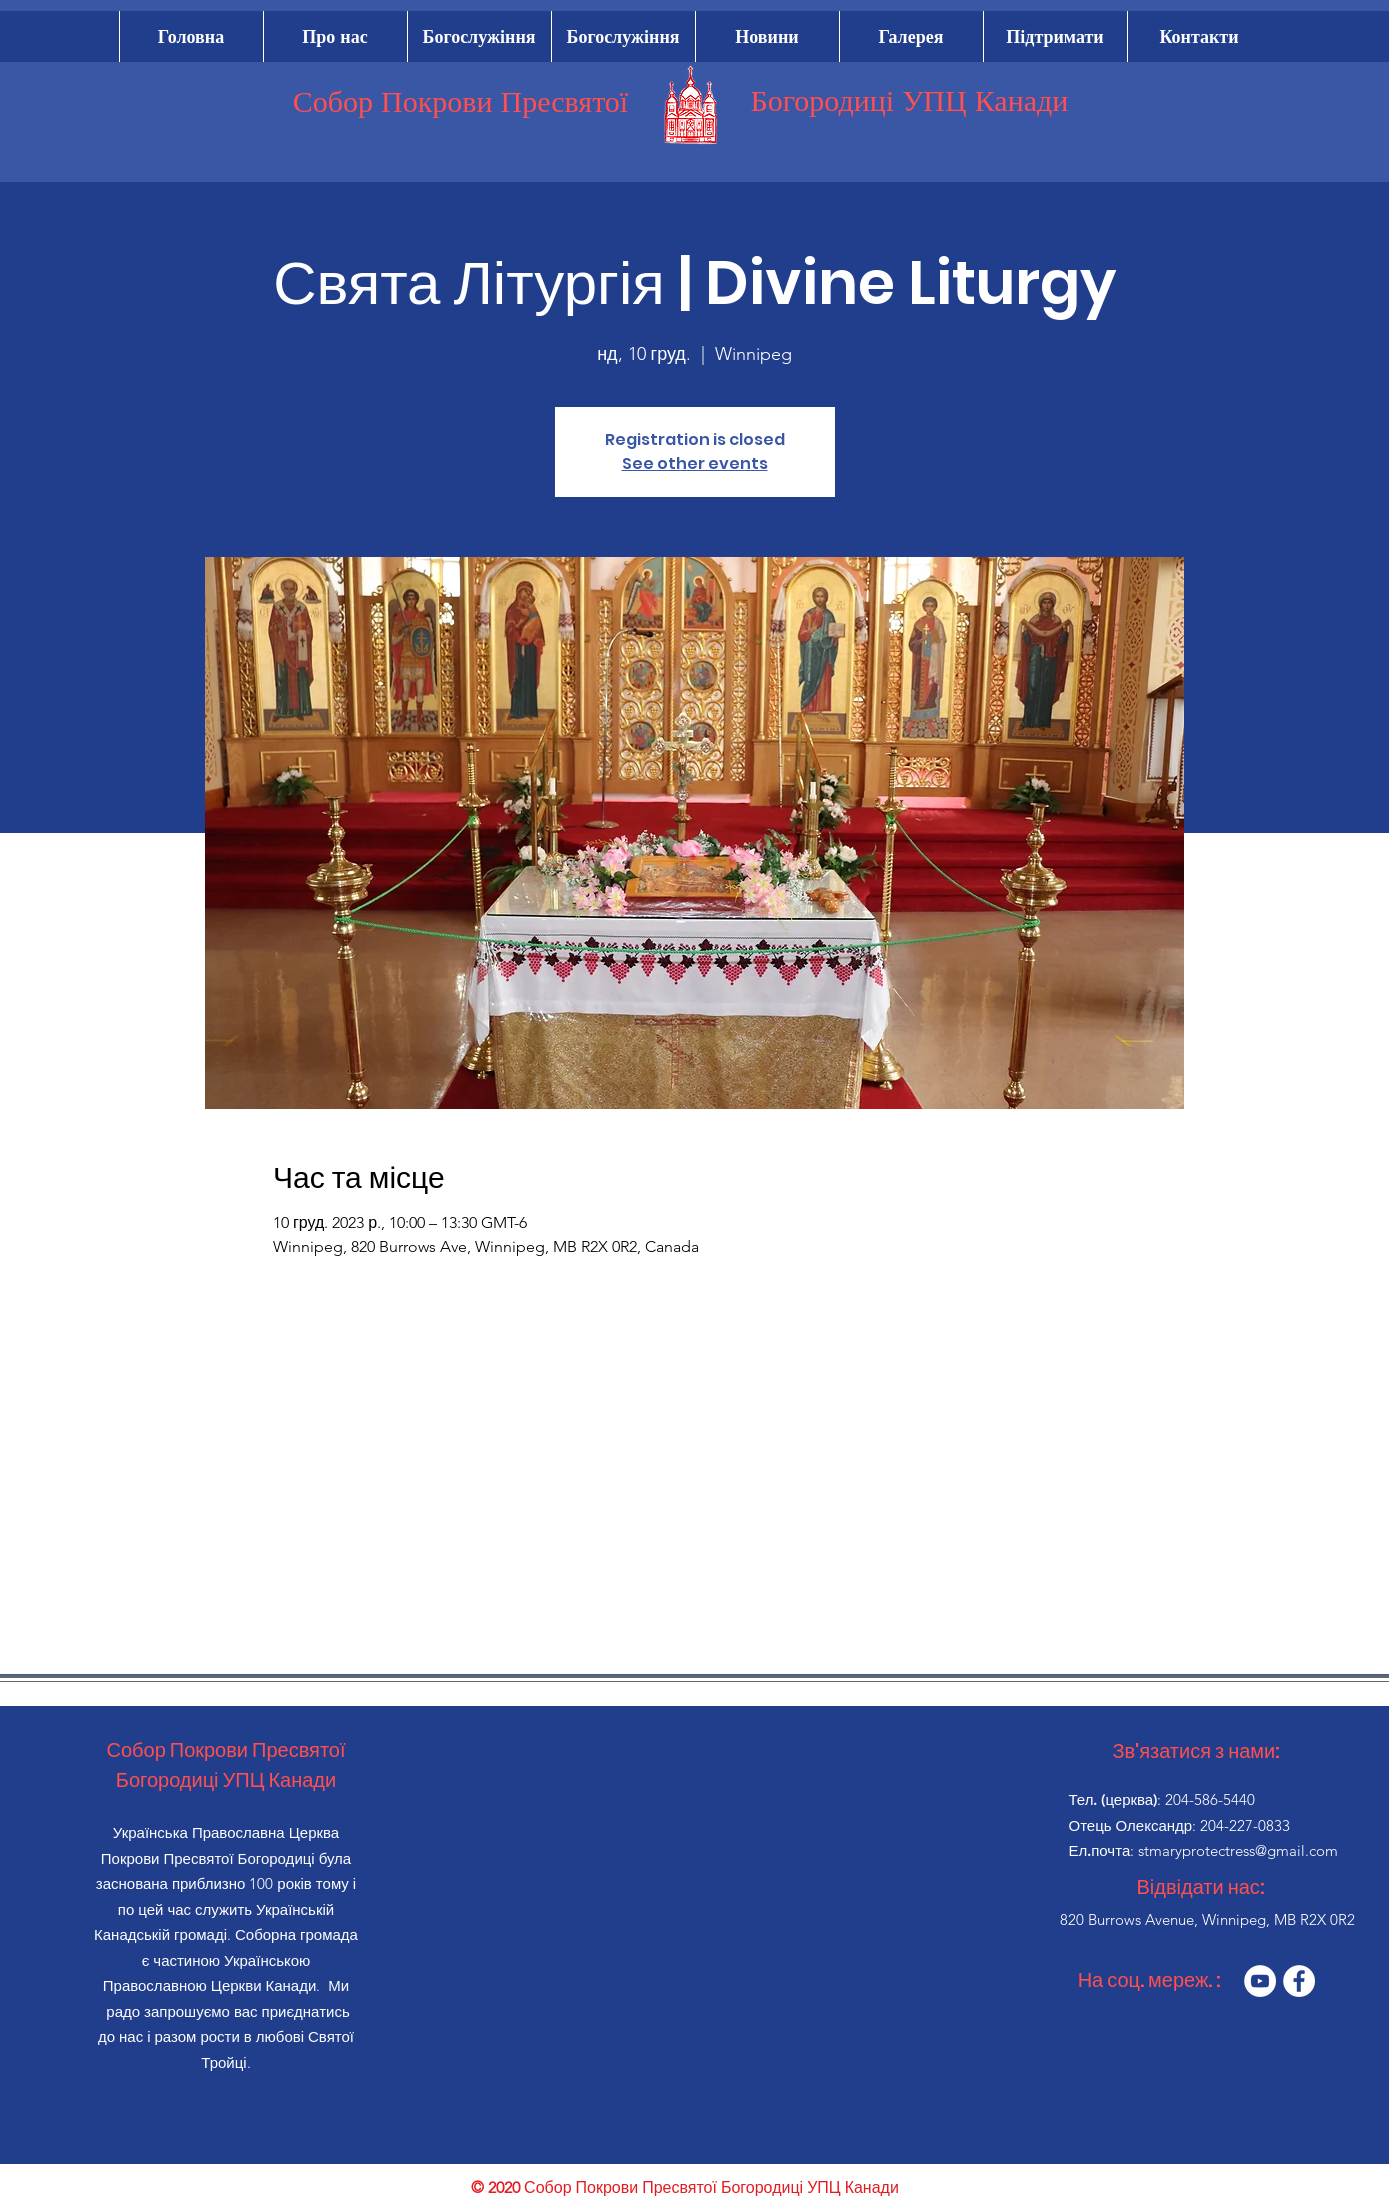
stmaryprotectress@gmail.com (1238, 1850)
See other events (695, 463)
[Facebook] (1299, 1981)
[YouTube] (1260, 1981)
